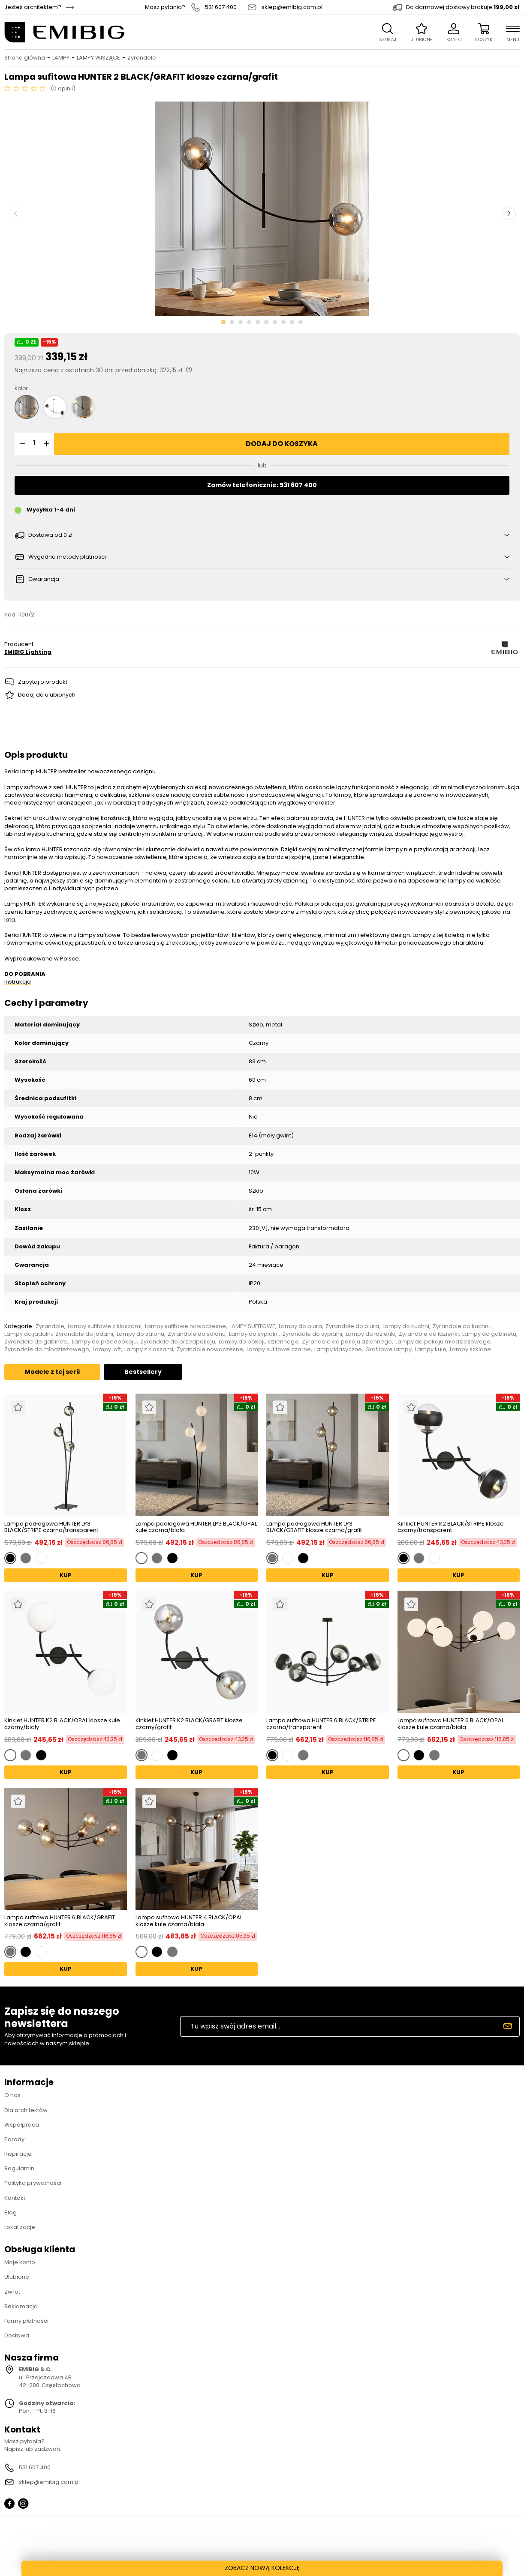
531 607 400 (221, 7)
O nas (12, 2095)
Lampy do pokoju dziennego (258, 1342)
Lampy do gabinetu (489, 1334)
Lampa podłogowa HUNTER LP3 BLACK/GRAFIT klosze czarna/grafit (314, 1527)
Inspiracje (18, 2154)
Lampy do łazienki (370, 1334)
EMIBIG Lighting (27, 652)
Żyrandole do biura (352, 1326)
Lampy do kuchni (405, 1326)
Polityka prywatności (32, 2183)
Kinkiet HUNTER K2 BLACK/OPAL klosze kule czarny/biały (62, 1723)
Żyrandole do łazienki (429, 1334)
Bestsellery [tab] (143, 1371)
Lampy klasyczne (338, 1349)
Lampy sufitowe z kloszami (105, 1326)
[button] (21, 444)
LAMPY (60, 58)
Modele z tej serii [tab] (52, 1371)
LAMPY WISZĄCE (98, 58)
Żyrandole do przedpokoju (177, 1342)
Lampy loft (107, 1349)
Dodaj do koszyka (282, 444)
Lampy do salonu (140, 1334)
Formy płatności (26, 2321)
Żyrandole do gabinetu (36, 1342)
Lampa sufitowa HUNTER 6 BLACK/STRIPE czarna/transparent (321, 1723)
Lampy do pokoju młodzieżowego (443, 1342)
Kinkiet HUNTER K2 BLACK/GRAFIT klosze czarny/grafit (189, 1723)
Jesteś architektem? (32, 7)
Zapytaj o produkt (42, 682)
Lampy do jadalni (28, 1334)
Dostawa (16, 2335)
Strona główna (24, 58)
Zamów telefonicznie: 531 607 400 (262, 485)
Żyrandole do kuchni (461, 1326)
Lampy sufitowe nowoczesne (185, 1326)
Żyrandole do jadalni (84, 1334)
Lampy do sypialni (254, 1334)
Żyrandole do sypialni (312, 1334)
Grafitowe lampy (388, 1349)
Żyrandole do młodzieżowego (46, 1349)
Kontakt (14, 2198)
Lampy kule (430, 1349)
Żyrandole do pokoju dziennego (347, 1342)
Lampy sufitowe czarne (279, 1349)
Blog (10, 2212)
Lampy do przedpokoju (104, 1342)
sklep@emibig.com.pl (292, 7)
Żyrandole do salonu (197, 1334)
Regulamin (19, 2168)
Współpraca (21, 2125)
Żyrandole (141, 58)
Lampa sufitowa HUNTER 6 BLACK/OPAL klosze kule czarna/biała (451, 1723)
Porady (14, 2139)
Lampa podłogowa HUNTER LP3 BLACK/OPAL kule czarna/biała (196, 1527)
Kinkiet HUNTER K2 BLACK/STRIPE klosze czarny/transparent (451, 1527)
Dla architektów (26, 2110)
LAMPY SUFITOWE (252, 1326)
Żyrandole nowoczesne (210, 1349)
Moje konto (19, 2262)
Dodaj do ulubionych (46, 695)
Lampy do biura (300, 1326)
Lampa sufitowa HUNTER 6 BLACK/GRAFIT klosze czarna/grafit (59, 1920)
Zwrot (12, 2292)
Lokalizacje (19, 2227)
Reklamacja (21, 2306)
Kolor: (22, 388)
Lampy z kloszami (148, 1349)
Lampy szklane (470, 1349)
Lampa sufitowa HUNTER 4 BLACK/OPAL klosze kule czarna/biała (189, 1920)
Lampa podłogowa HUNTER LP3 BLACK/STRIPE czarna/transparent (51, 1527)
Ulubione (16, 2277)
